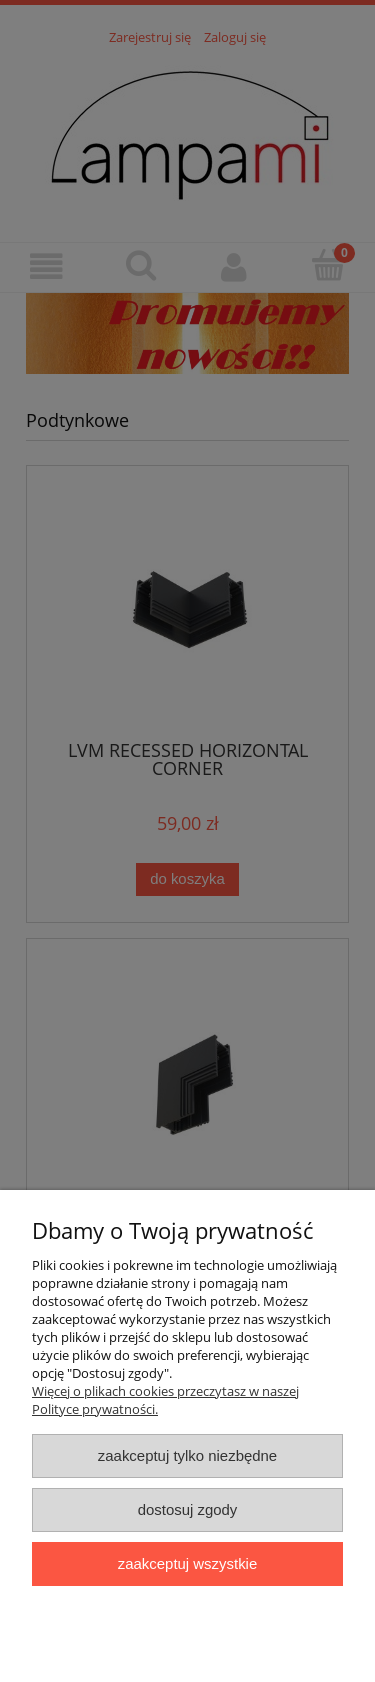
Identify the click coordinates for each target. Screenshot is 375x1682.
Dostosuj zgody (188, 1509)
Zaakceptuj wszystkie (187, 1563)
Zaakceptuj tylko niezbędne (187, 1455)
